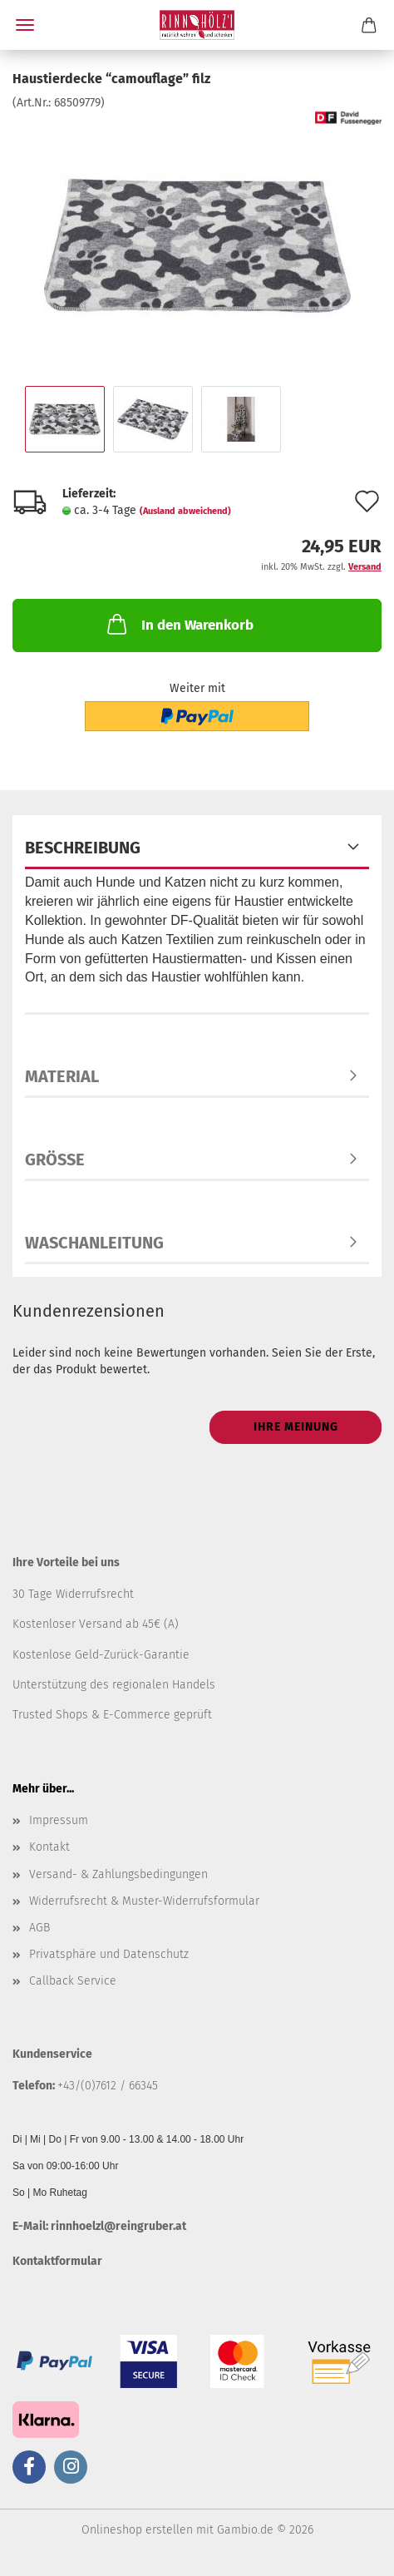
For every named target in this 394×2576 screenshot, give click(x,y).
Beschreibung (82, 848)
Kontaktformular (57, 2261)
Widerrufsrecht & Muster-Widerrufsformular (144, 1901)
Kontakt (49, 1847)
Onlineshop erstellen (137, 2530)
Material (62, 1076)
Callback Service (72, 1981)
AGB (39, 1928)
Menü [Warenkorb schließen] (25, 25)
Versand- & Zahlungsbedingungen (118, 1874)
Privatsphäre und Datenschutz (109, 1954)
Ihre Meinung (296, 1427)
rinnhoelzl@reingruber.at (118, 2226)
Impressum (58, 1820)
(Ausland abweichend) (185, 511)
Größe (55, 1159)
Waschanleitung (94, 1243)
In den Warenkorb (179, 624)
